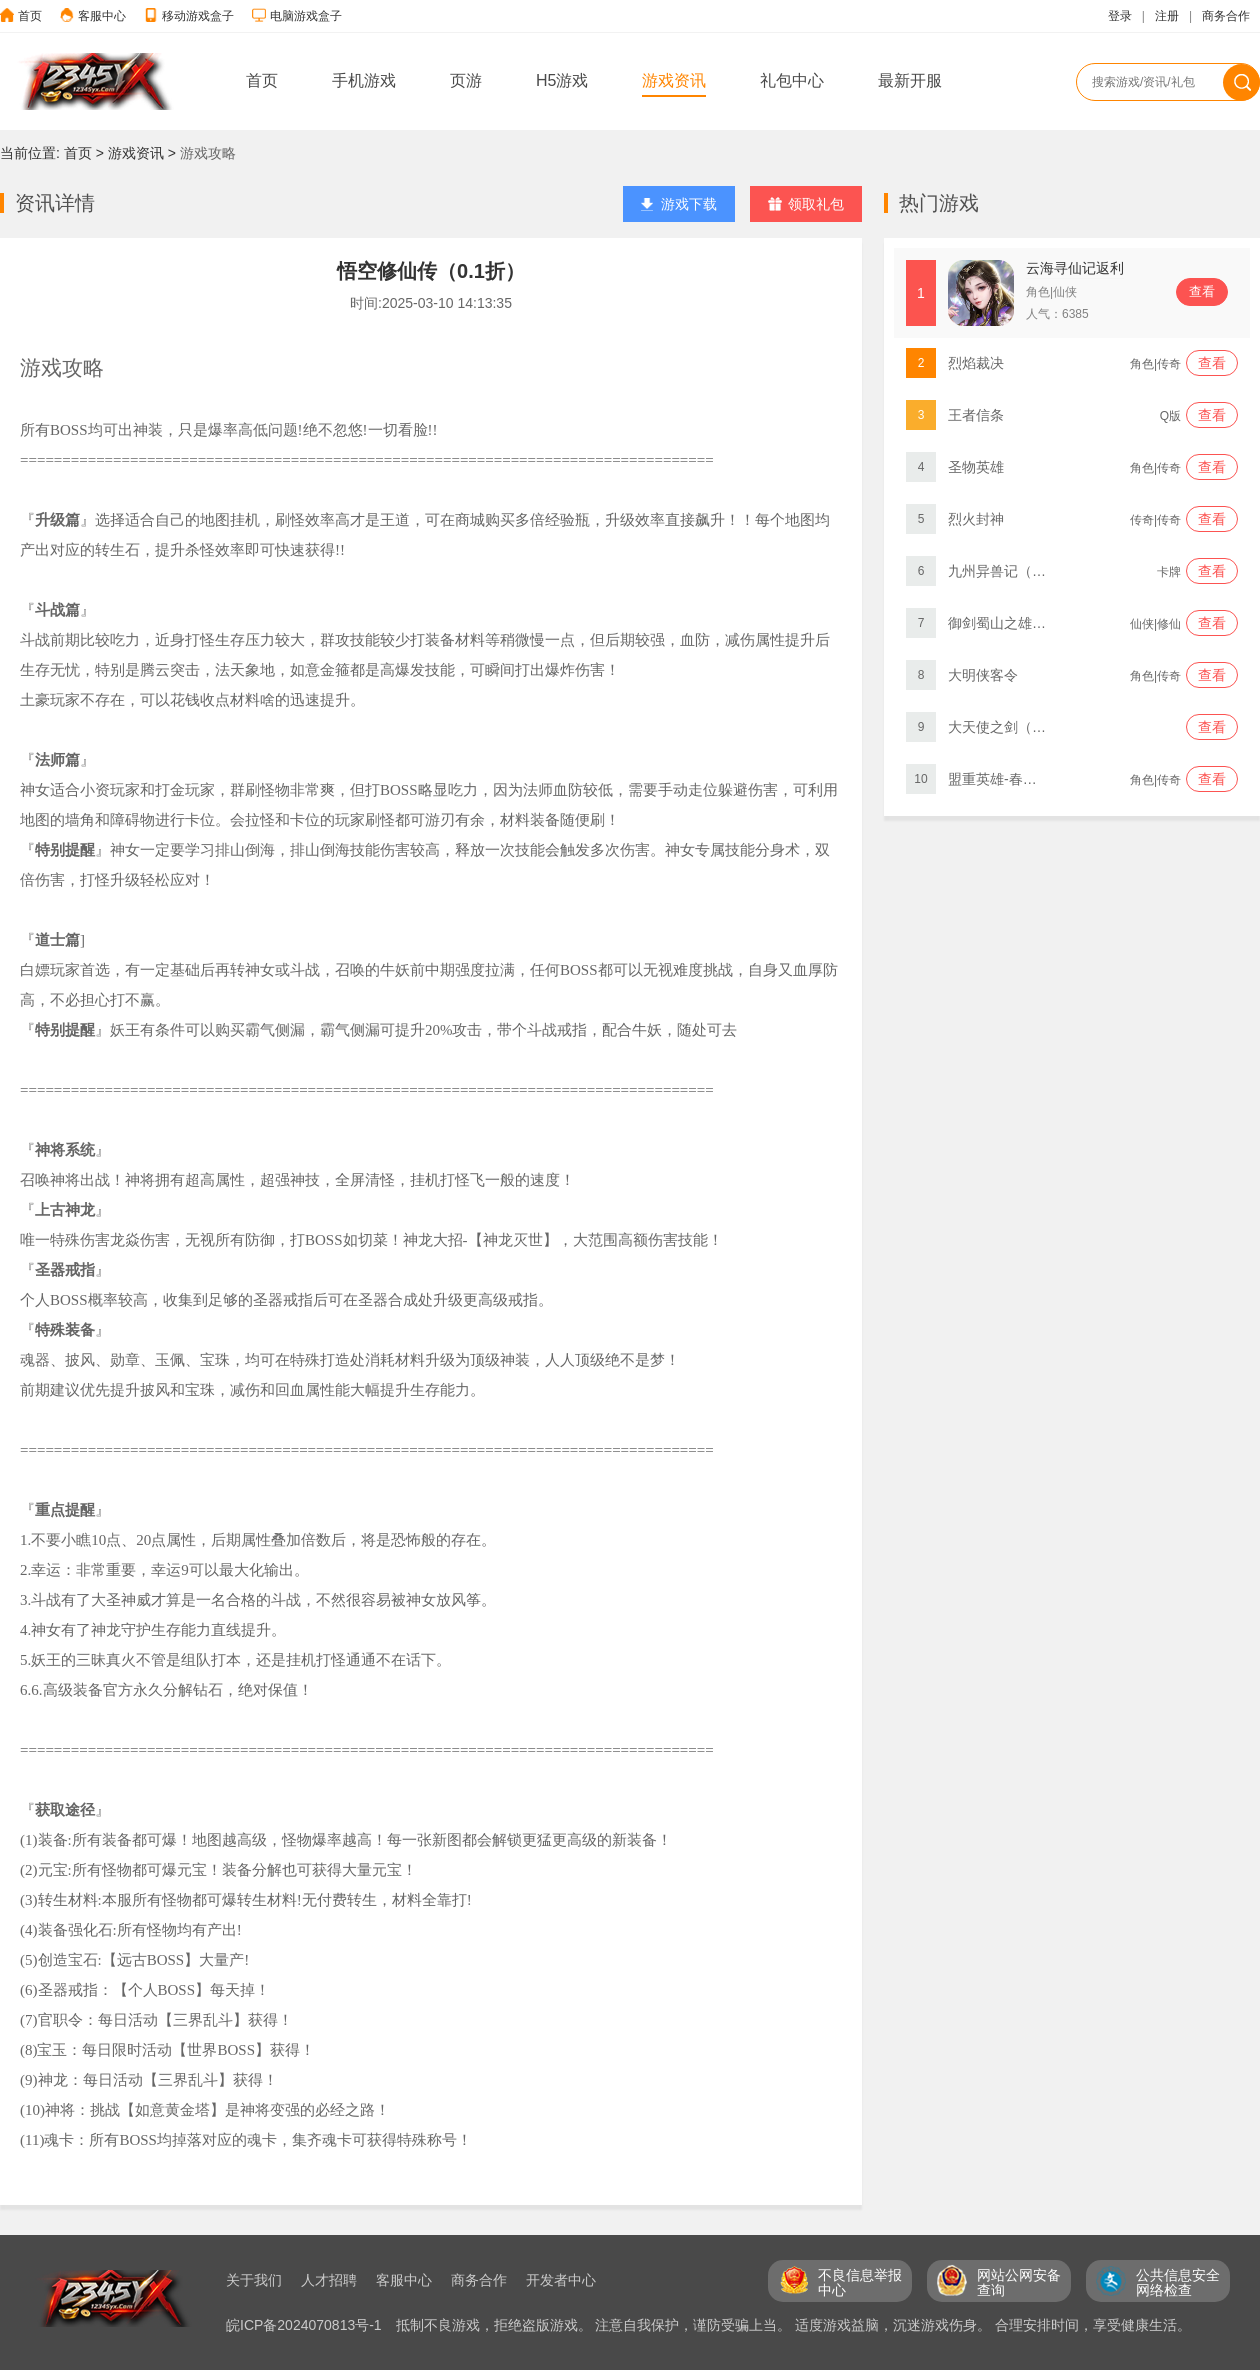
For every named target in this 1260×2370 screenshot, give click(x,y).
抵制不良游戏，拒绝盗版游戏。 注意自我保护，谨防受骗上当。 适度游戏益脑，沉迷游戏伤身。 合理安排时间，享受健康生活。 (794, 2325)
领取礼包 (806, 204)
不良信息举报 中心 (860, 2282)
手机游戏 (364, 80)
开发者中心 (561, 2280)
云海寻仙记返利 (1075, 268)
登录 (1120, 16)
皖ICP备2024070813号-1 (306, 2325)
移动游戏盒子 (198, 16)
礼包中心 (792, 80)
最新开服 (910, 80)
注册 (1167, 16)
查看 (1202, 291)
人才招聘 (329, 2280)
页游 (466, 80)
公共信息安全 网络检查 (1178, 2282)
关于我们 (254, 2280)
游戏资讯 (674, 80)
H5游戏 (562, 80)
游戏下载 (679, 204)
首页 (30, 16)
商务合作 (1226, 16)
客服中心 (102, 16)
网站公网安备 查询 (1019, 2282)
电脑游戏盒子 (306, 16)
